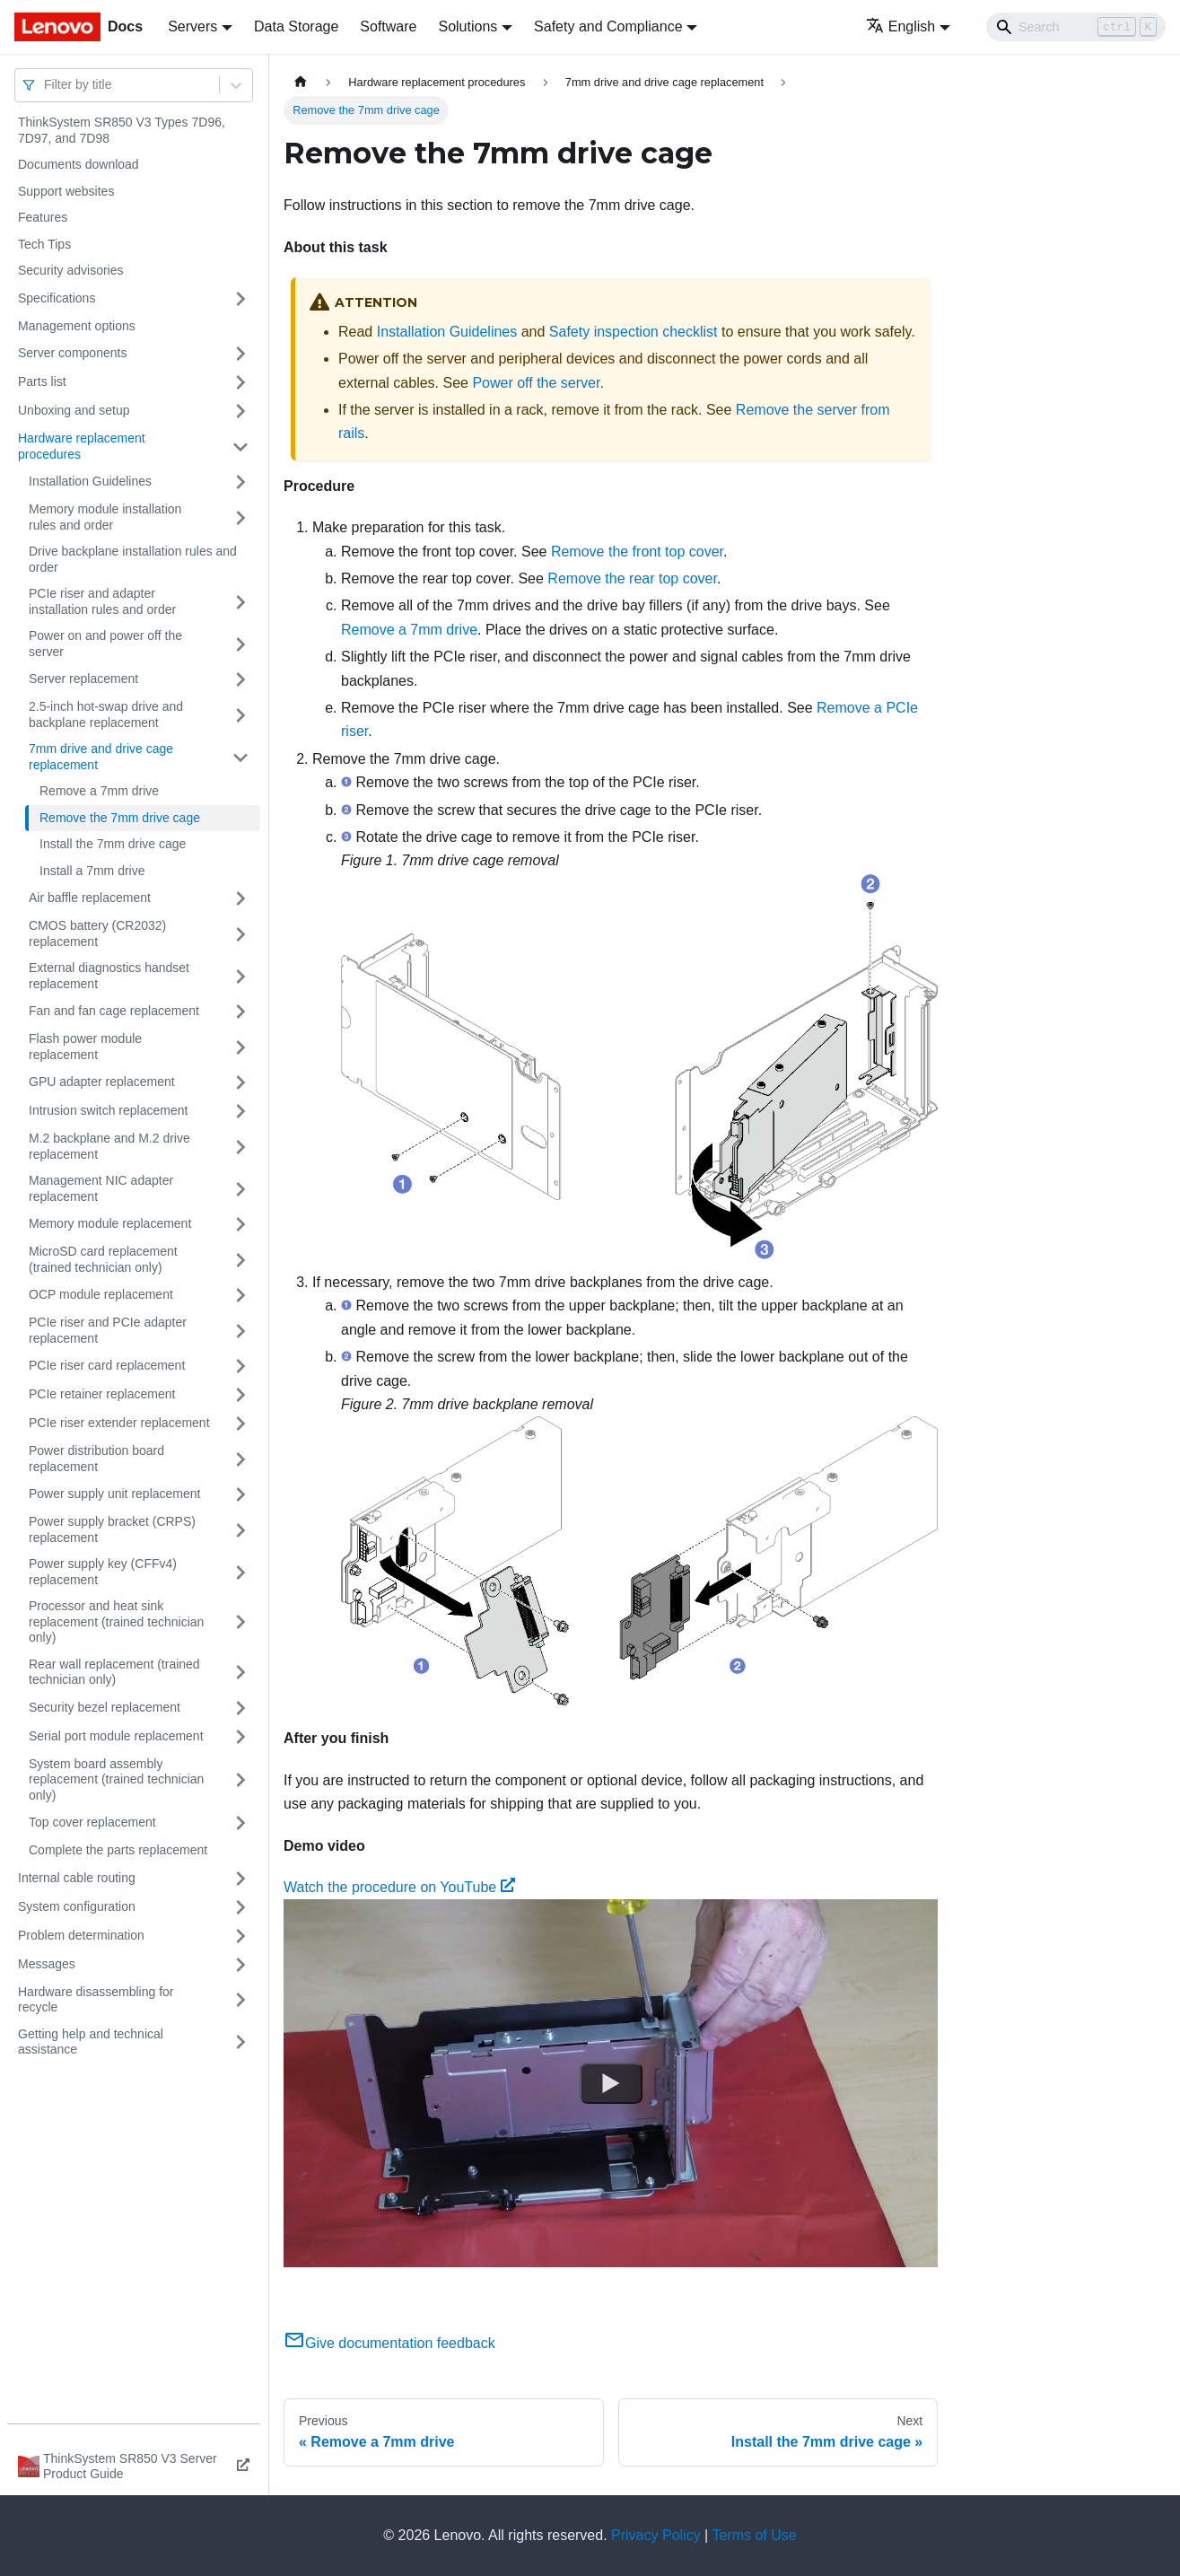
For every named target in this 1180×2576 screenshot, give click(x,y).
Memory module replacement (110, 1223)
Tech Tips (44, 244)
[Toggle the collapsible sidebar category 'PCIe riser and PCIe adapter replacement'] (240, 1331)
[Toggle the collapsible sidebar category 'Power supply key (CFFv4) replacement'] (240, 1572)
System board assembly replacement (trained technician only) (116, 1779)
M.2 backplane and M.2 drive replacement (109, 1146)
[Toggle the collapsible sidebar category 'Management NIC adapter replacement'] (240, 1189)
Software (388, 26)
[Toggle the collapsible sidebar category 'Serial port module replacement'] (240, 1736)
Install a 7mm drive (91, 870)
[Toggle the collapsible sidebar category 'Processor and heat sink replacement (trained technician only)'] (240, 1622)
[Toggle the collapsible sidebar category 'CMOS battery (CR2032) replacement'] (240, 934)
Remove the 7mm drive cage (119, 817)
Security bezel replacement (104, 1707)
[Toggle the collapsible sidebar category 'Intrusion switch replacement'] (240, 1111)
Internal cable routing (76, 1878)
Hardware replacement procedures (81, 446)
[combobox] (46, 84)
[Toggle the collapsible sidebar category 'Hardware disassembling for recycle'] (240, 2000)
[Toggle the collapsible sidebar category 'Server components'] (240, 353)
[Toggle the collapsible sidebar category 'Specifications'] (240, 299)
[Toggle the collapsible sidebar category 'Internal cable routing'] (240, 1878)
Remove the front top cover (637, 551)
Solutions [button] (467, 26)
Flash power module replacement (85, 1046)
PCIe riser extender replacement (119, 1422)
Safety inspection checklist (633, 331)
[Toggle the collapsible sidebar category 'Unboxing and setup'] (240, 411)
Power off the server (535, 382)
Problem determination (81, 1935)
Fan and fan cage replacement (114, 1010)
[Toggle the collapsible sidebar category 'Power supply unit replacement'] (240, 1494)
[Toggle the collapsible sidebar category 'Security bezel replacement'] (240, 1708)
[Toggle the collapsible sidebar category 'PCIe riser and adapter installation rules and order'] (240, 602)
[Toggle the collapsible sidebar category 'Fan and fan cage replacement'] (240, 1011)
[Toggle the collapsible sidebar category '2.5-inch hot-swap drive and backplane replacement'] (240, 715)
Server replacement (83, 678)
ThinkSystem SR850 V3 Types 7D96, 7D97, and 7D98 (121, 130)
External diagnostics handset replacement (109, 975)
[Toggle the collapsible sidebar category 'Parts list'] (240, 382)
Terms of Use (754, 2535)
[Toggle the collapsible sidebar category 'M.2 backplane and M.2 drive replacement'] (240, 1147)
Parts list (42, 381)
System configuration (76, 1906)
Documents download (78, 164)
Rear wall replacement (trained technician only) (114, 1672)
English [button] (900, 26)
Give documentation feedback (389, 2343)
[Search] (1076, 27)
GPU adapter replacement (102, 1081)
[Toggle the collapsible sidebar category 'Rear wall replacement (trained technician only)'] (240, 1673)
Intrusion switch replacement (108, 1110)
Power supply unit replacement (114, 1493)
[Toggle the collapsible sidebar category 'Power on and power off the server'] (240, 644)
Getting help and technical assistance (90, 2042)
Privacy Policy (656, 2535)
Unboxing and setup (74, 410)
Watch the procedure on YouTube (399, 1887)
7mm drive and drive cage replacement (101, 756)
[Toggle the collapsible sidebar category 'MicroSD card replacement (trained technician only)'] (240, 1260)
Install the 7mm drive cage (112, 844)
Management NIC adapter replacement (101, 1188)
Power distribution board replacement (96, 1458)
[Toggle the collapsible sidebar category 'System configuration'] (240, 1907)
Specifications (56, 298)
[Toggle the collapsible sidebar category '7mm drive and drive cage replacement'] (240, 757)
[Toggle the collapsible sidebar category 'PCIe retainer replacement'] (240, 1394)
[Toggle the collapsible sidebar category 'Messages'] (240, 1964)
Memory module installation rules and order (105, 517)
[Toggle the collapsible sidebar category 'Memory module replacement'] (240, 1224)
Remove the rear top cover (632, 578)
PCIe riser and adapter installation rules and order (102, 601)
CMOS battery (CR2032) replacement (97, 933)
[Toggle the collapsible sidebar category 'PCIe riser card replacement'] (240, 1366)
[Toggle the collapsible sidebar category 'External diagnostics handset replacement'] (240, 976)
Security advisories (71, 270)
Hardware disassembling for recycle (96, 2000)
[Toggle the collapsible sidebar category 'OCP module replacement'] (240, 1295)
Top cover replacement (92, 1822)
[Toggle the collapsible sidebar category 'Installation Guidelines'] (240, 482)
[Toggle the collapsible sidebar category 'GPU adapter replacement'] (240, 1082)
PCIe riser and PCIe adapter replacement (108, 1330)
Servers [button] (192, 26)
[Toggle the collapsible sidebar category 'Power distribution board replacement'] (240, 1459)
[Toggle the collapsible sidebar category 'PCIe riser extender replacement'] (240, 1423)
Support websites (66, 191)
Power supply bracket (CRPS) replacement (112, 1529)
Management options (76, 326)
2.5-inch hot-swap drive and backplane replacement (106, 714)
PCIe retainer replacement (102, 1394)
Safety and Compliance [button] (608, 26)
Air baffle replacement (90, 897)
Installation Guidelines (90, 481)
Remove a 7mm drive (99, 791)
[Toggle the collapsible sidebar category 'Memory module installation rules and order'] (240, 517)
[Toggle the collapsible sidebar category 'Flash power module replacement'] (240, 1047)
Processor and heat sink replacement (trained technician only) (116, 1621)
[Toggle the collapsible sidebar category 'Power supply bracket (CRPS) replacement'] (240, 1530)
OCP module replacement (101, 1294)
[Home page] (301, 82)
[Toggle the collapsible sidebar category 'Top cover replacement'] (240, 1823)
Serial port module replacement (116, 1736)
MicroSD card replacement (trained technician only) (103, 1259)
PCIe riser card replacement (107, 1365)
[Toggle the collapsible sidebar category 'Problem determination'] (240, 1936)
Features (42, 217)
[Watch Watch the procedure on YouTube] (611, 2084)
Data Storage (296, 26)
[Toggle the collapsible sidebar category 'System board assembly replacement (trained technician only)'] (240, 1780)
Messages (46, 1964)
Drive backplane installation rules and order (133, 559)
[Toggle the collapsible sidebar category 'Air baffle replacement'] (240, 898)
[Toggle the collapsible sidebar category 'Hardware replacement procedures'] (240, 446)
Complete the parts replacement (118, 1850)
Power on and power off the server (105, 643)
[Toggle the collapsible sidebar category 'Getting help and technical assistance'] (240, 2042)
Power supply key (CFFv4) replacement (103, 1571)
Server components (72, 353)
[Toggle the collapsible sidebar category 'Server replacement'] (240, 679)
